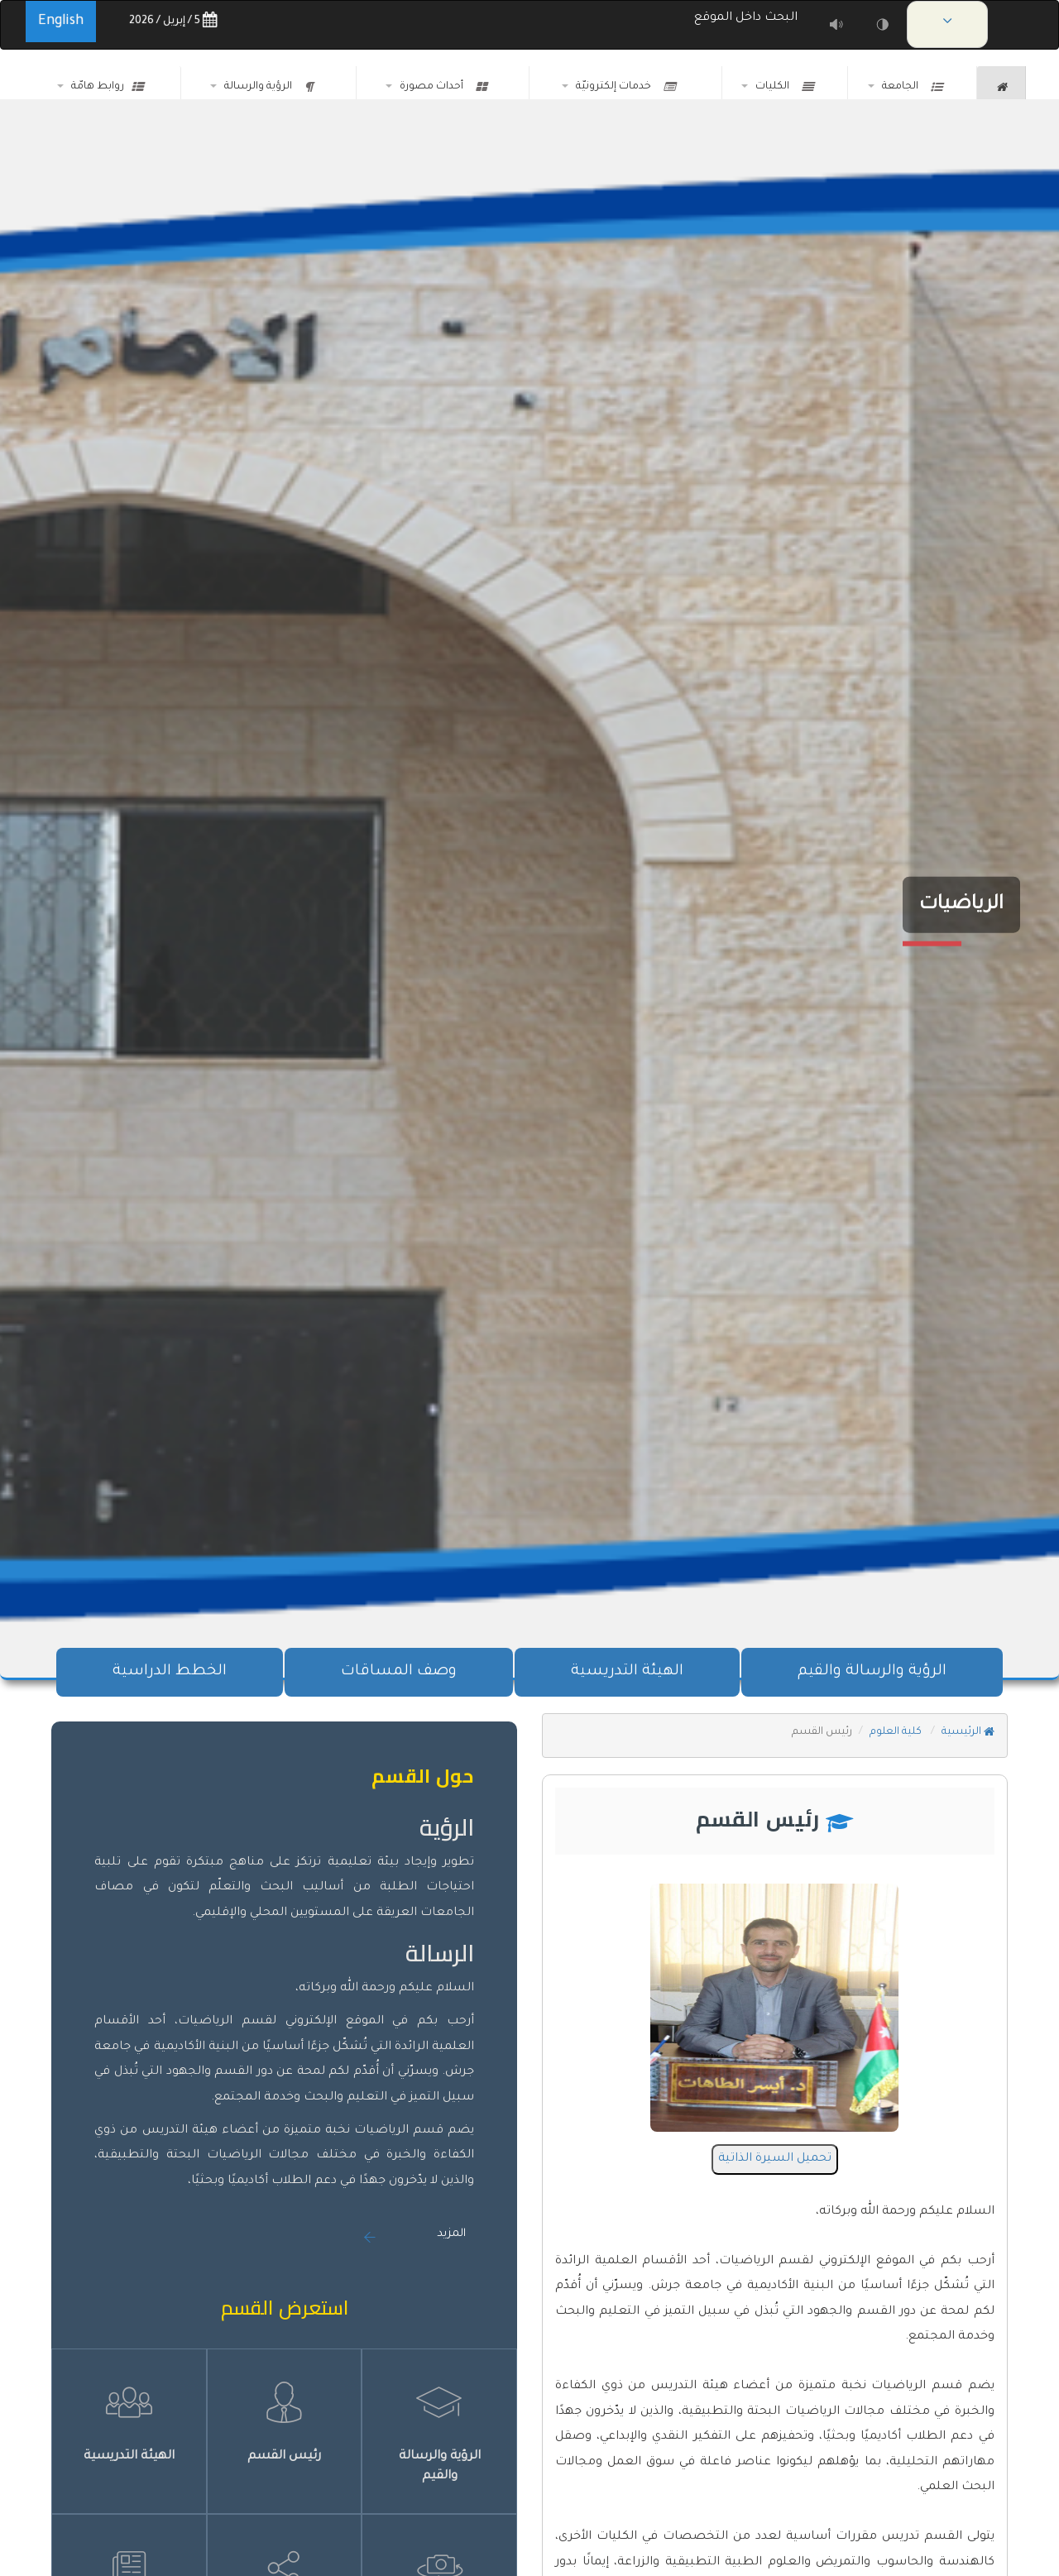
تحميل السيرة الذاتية (774, 2159)
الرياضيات (961, 905)
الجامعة (912, 87)
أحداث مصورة (443, 87)
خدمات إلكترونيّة (625, 87)
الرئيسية (968, 1732)
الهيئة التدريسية (627, 1672)
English (61, 21)
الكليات (784, 87)
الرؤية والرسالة (268, 87)
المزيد (451, 2234)
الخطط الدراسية (170, 1672)
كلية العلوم (897, 1732)
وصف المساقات (399, 1672)
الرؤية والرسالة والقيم (872, 1672)
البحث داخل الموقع (749, 18)
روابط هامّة (107, 87)
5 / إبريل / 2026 (173, 20)
